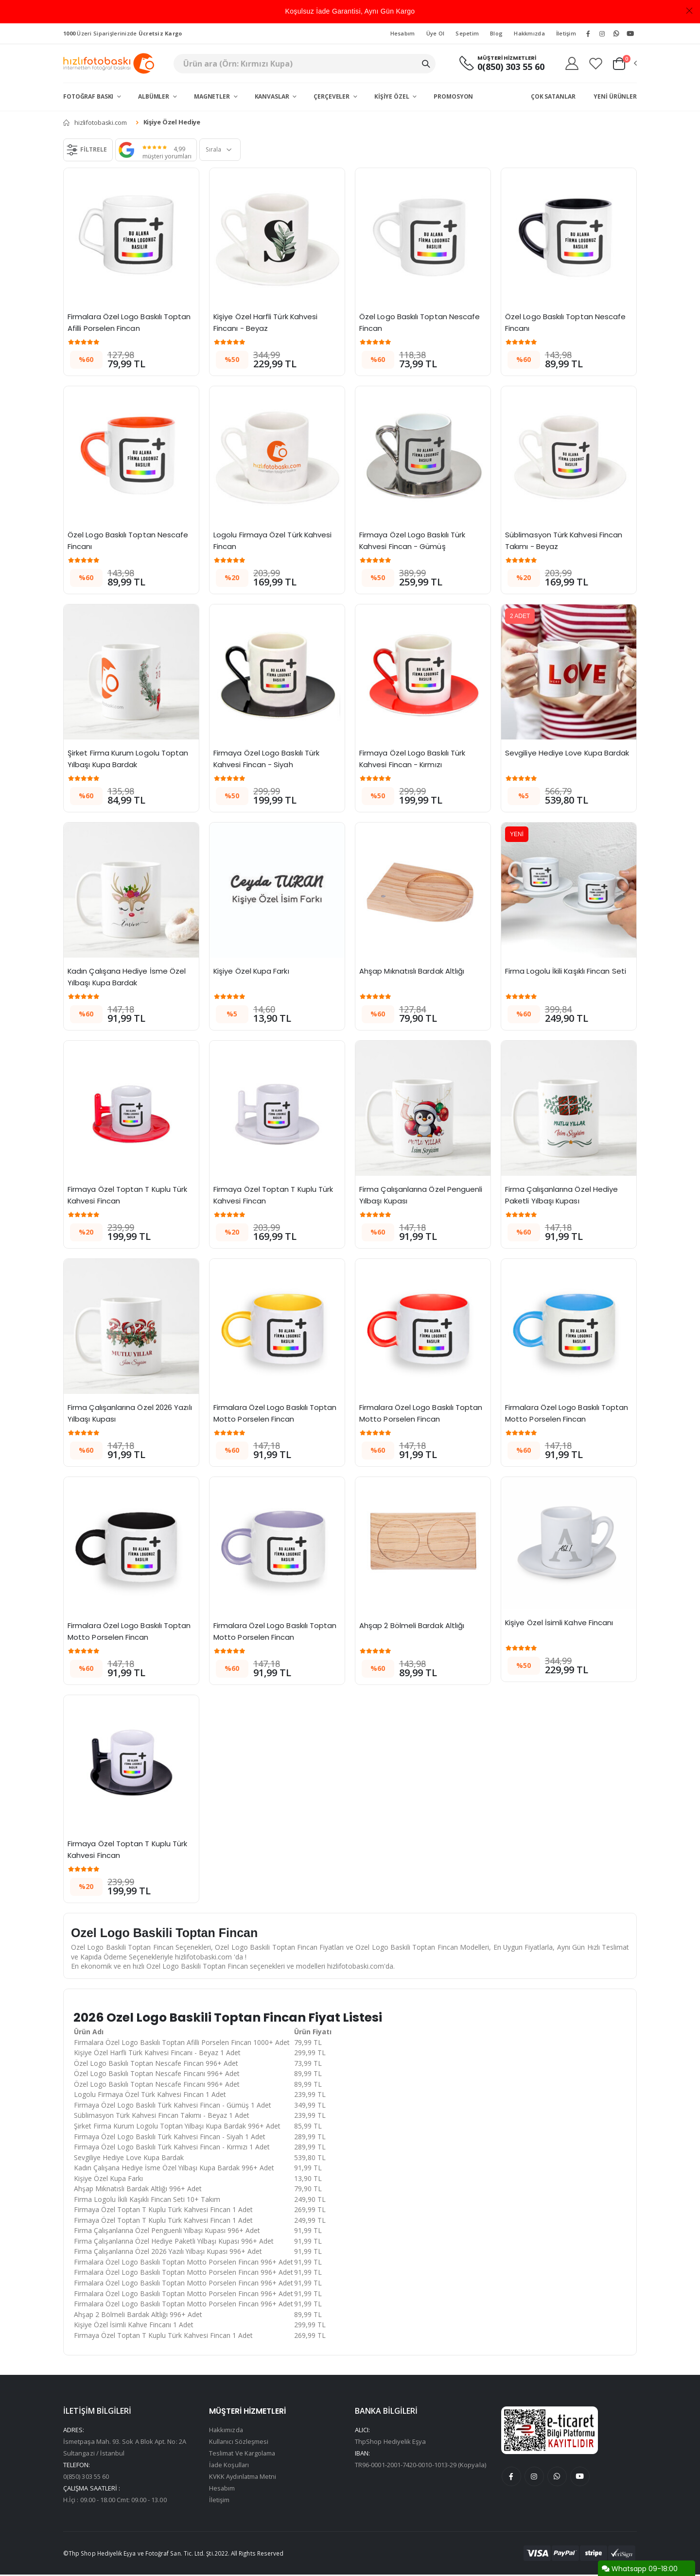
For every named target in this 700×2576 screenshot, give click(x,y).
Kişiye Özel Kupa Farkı (251, 971)
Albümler (154, 96)
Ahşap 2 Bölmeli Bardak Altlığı (411, 1625)
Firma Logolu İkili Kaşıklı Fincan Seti (566, 971)
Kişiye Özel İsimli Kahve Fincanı (559, 1622)
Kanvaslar (273, 96)
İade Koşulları (229, 2466)
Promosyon (453, 96)
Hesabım (402, 33)
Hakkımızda (226, 2431)
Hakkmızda (529, 33)
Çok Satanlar (553, 96)
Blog (496, 33)
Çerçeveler (332, 96)
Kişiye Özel (392, 96)
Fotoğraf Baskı (89, 96)
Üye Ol (435, 33)
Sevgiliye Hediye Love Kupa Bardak (567, 753)
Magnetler (212, 96)
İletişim (566, 33)
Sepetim (467, 33)
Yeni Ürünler (615, 96)
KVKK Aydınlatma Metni (243, 2477)
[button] (624, 63)
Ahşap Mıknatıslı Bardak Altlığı (411, 971)
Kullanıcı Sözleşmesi (239, 2443)
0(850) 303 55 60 (510, 66)
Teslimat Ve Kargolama (243, 2454)
